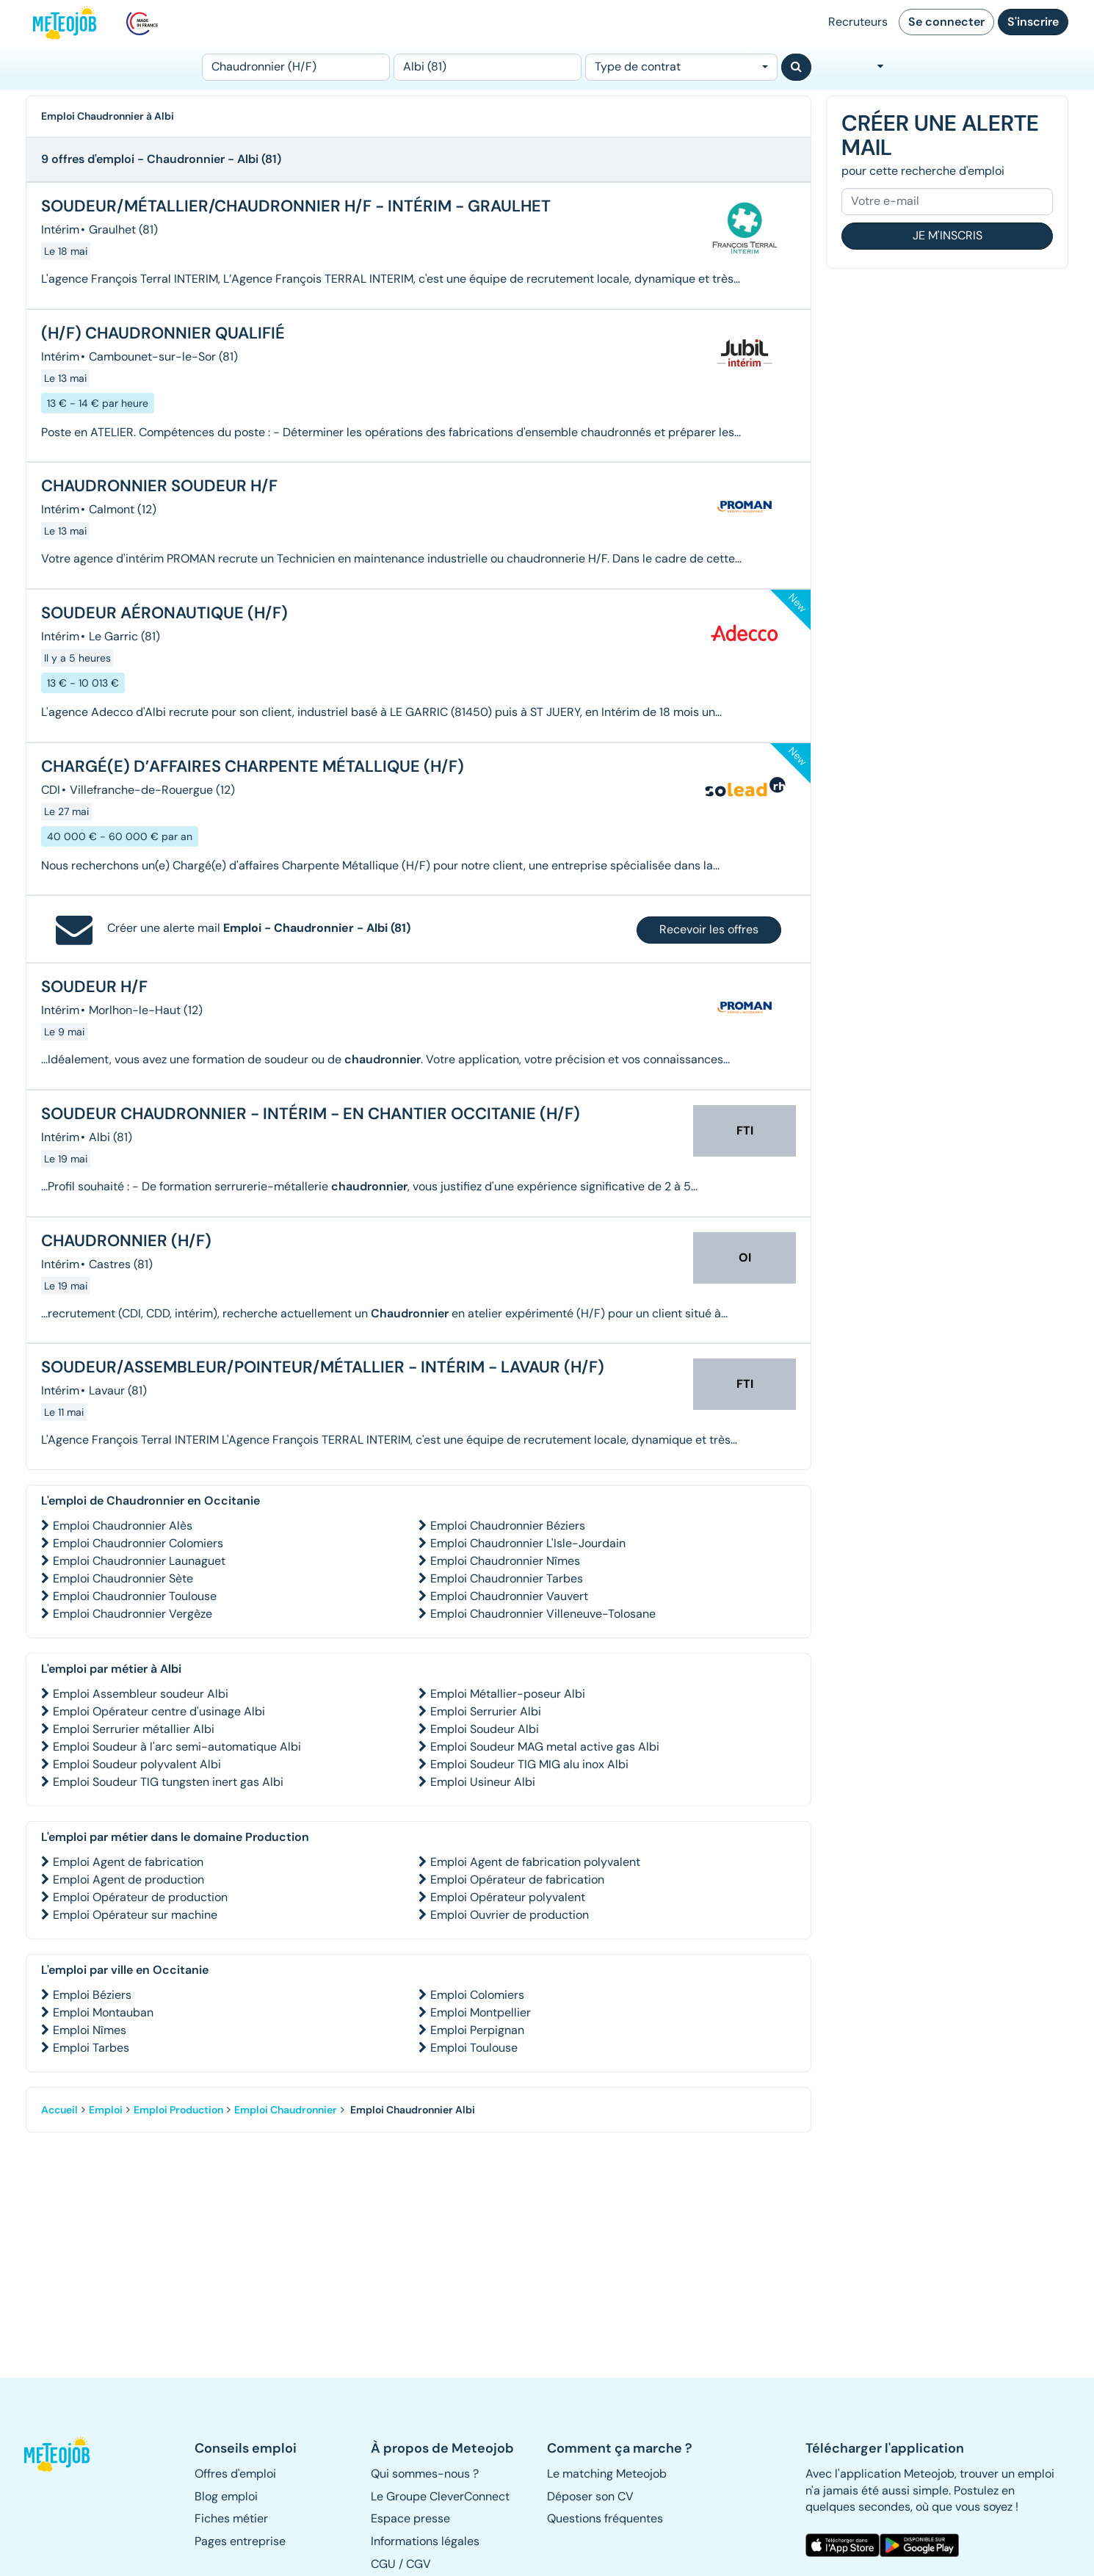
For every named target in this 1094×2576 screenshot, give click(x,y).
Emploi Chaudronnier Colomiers (138, 1543)
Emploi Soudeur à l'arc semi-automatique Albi (177, 1746)
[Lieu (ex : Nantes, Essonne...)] (488, 67)
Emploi (106, 2109)
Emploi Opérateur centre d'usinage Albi (159, 1711)
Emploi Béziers (92, 1994)
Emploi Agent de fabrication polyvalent (535, 1862)
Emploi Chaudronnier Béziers (507, 1525)
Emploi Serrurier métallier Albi (133, 1729)
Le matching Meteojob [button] (607, 2473)
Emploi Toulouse (474, 2047)
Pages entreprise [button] (240, 2541)
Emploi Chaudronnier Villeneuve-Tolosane (543, 1613)
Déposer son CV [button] (590, 2496)
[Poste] (296, 67)
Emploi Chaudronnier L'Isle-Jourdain (528, 1543)
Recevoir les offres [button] (708, 929)
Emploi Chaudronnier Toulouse (135, 1596)
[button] (64, 2454)
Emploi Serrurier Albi (485, 1711)
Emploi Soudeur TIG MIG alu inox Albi (529, 1764)
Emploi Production (178, 2109)
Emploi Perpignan (477, 2030)
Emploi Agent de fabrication (128, 1862)
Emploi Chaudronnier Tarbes (506, 1578)
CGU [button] (383, 2564)
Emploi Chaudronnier (285, 2109)
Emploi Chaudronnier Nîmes (505, 1561)
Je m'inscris (947, 235)
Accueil (59, 2109)
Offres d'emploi (235, 2473)
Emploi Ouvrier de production (509, 1914)
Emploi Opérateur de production (140, 1897)
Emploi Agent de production (128, 1879)
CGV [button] (418, 2564)
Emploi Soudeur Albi (484, 1729)
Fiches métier (231, 2518)
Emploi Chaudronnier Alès (122, 1525)
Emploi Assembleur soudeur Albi (140, 1693)
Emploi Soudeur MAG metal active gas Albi (544, 1746)
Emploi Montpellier (480, 2012)
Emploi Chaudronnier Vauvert (509, 1596)
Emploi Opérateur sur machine (135, 1914)
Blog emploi (226, 2496)
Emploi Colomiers (477, 1994)
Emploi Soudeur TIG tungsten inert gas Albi (168, 1782)
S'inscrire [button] (1033, 21)
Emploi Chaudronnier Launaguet (139, 1561)
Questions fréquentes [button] (605, 2518)
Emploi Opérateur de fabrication (517, 1879)
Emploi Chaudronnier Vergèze (132, 1613)
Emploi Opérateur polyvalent (507, 1897)
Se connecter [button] (946, 21)
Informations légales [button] (425, 2541)
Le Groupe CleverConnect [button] (440, 2496)
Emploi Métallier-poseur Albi (507, 1693)
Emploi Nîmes (89, 2030)
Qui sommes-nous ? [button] (425, 2473)
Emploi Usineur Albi (482, 1782)
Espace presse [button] (410, 2518)
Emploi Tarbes (91, 2047)
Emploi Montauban (103, 2012)
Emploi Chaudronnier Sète (123, 1578)
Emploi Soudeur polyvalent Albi (137, 1764)
